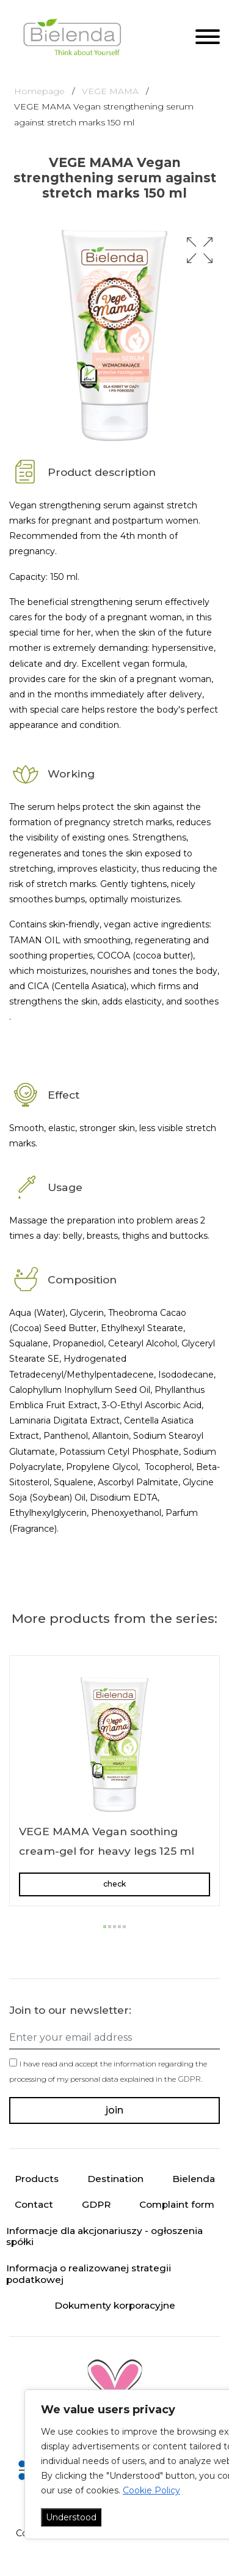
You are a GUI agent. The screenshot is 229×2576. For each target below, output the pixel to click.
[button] (200, 250)
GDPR (189, 2079)
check (114, 1883)
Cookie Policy (151, 2490)
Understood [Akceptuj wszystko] (71, 2517)
